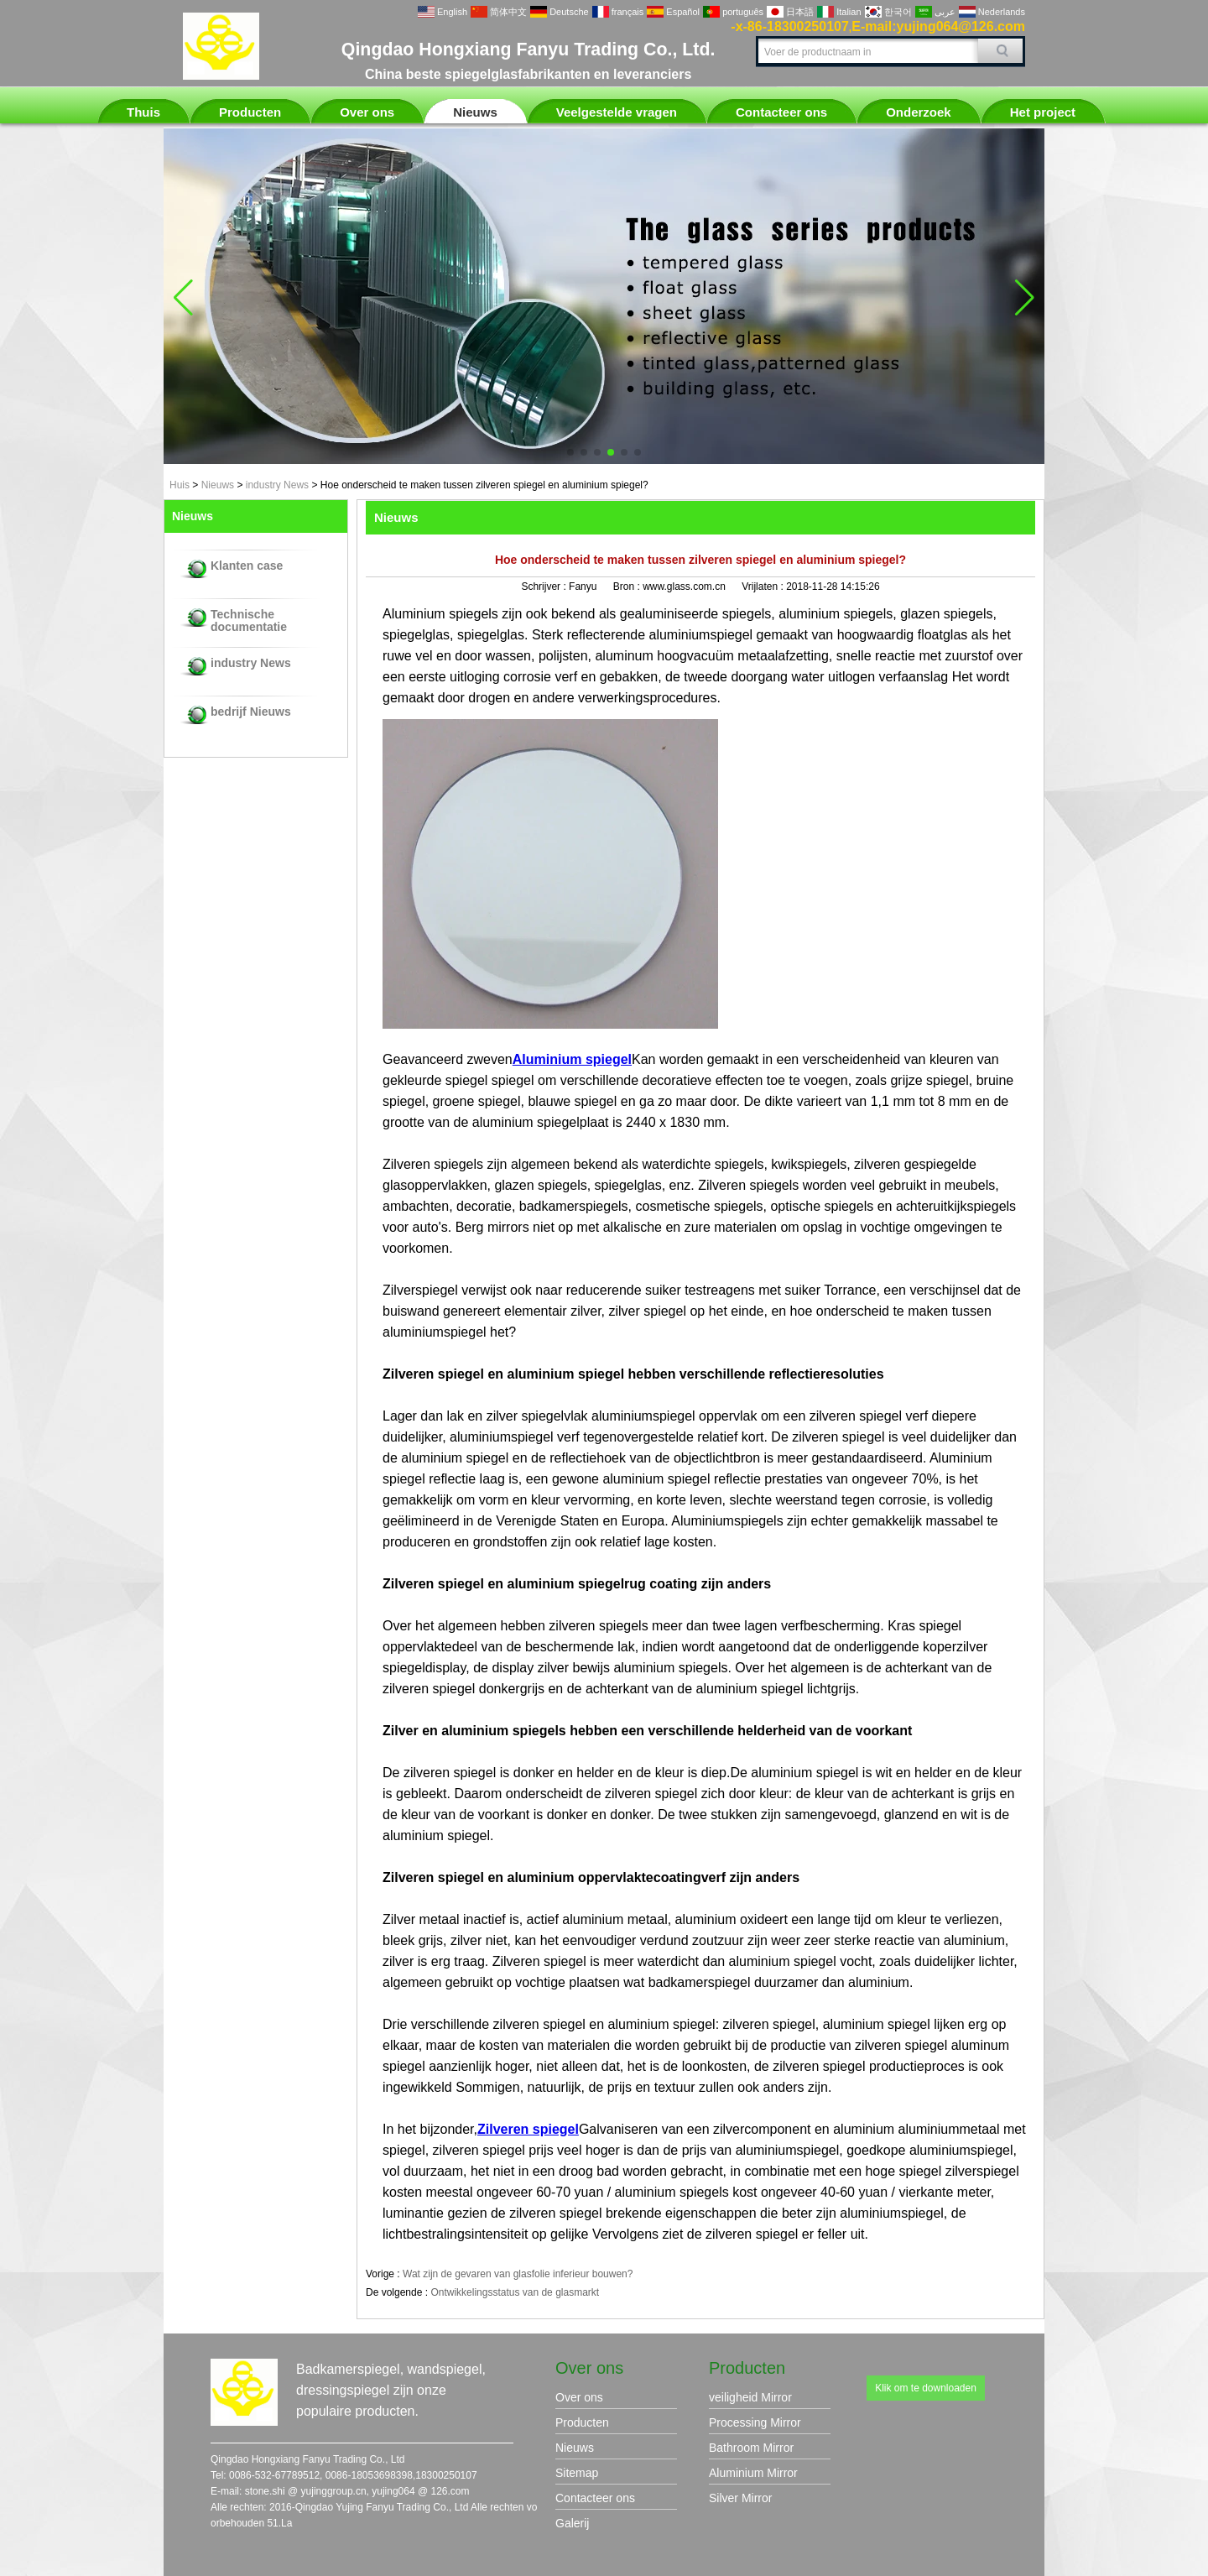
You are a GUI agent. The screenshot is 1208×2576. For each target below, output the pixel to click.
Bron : (628, 586)
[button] (570, 452)
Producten (250, 112)
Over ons (367, 112)
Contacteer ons (781, 112)
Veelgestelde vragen (616, 112)
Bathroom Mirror (751, 2447)
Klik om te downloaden (925, 2388)
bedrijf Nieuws (251, 712)
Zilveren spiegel (528, 2129)
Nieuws (475, 112)
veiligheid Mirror (750, 2397)
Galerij (572, 2523)
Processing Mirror (755, 2422)
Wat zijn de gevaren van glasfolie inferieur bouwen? (518, 2274)
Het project (1042, 112)
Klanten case (247, 566)
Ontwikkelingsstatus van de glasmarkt (514, 2292)
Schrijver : (545, 586)
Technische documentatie (249, 621)
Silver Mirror (740, 2498)
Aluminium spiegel (572, 1059)
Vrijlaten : (764, 586)
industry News (277, 485)
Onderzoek (918, 112)
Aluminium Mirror (753, 2473)
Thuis (143, 112)
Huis (179, 485)
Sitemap (576, 2473)
